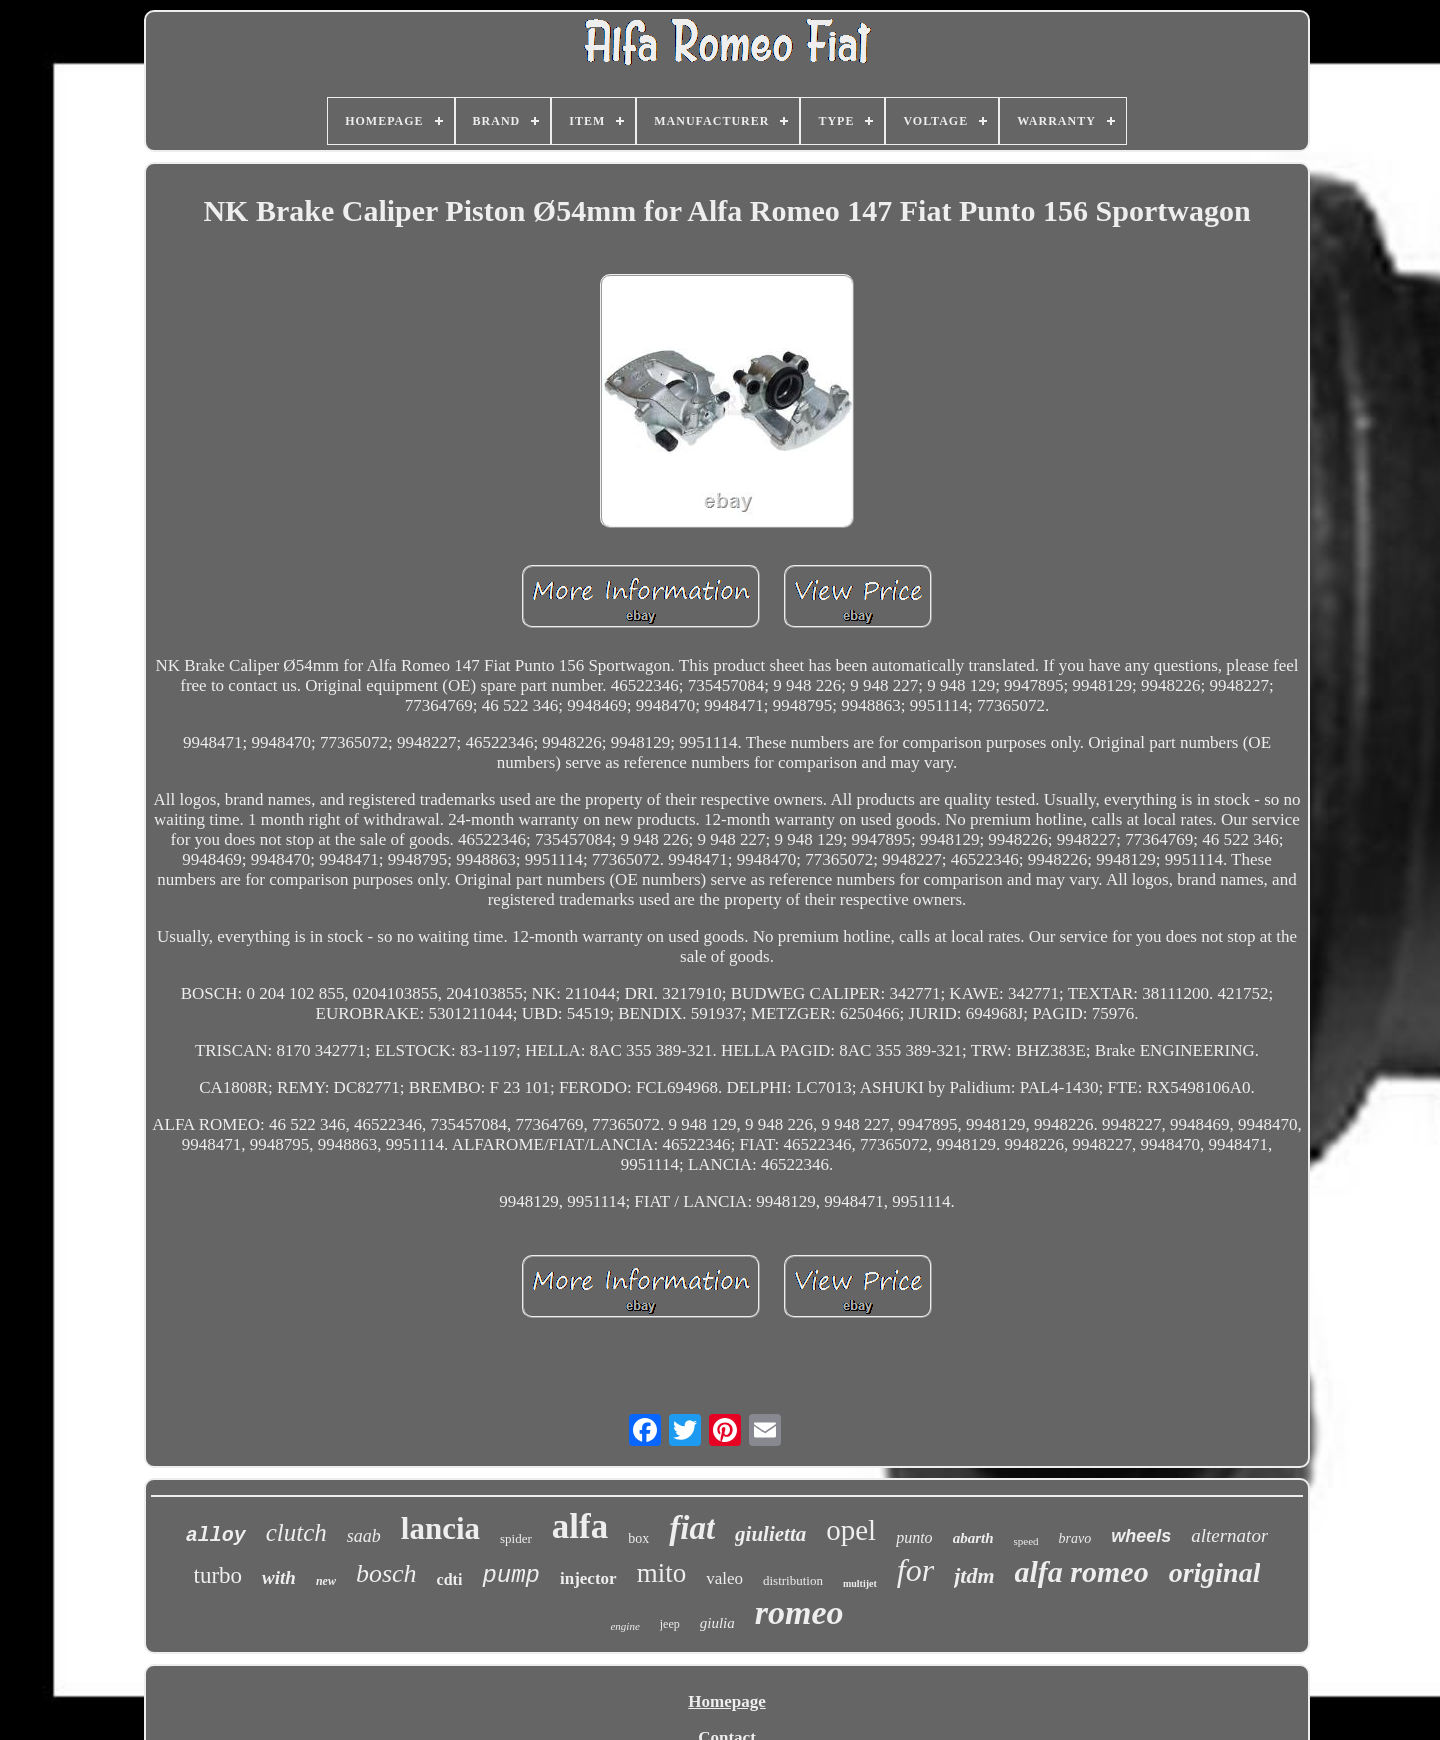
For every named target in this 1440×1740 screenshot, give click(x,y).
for (915, 1570)
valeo (724, 1578)
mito (662, 1573)
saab (364, 1536)
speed (1025, 1541)
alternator (1229, 1535)
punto (914, 1537)
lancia (440, 1528)
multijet (860, 1583)
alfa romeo (1082, 1571)
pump (511, 1575)
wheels (1141, 1536)
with (279, 1577)
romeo (799, 1612)
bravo (1075, 1538)
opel (851, 1530)
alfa (580, 1526)
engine (624, 1626)
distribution (793, 1580)
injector (588, 1578)
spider (516, 1538)
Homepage (726, 1701)
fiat (692, 1528)
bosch (386, 1573)
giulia (717, 1623)
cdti (450, 1579)
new (326, 1581)
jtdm (974, 1575)
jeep (670, 1624)
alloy (216, 1535)
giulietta (770, 1534)
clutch (296, 1532)
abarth (973, 1538)
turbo (218, 1575)
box (638, 1538)
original (1215, 1572)
